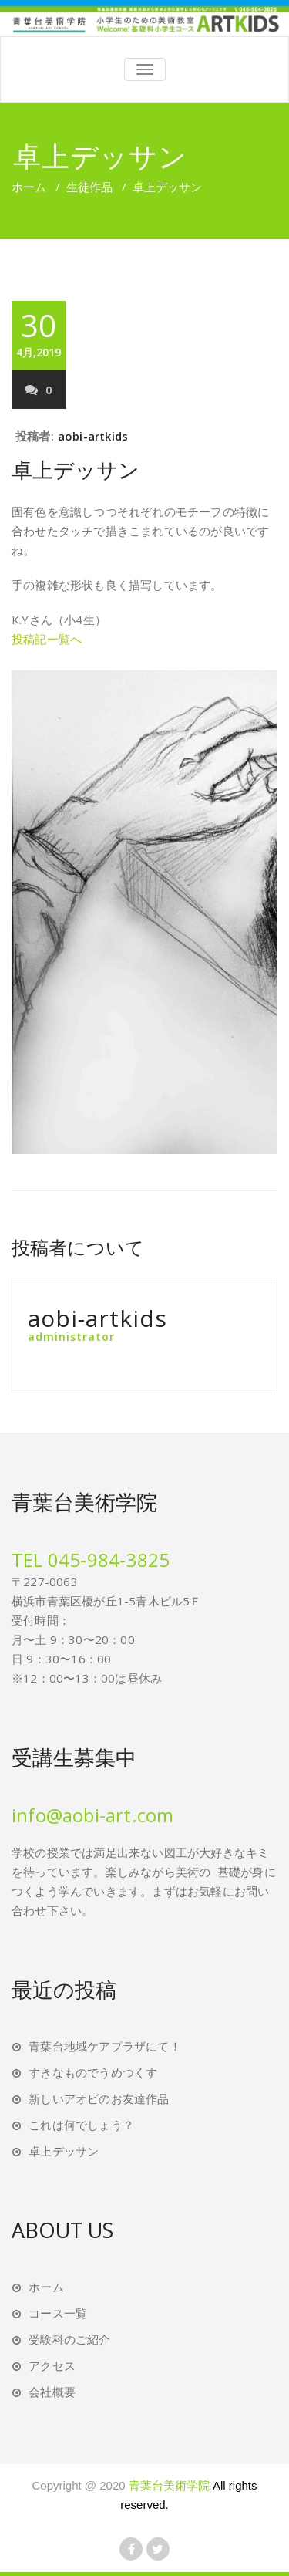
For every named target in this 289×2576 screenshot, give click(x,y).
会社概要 (52, 2391)
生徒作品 (89, 186)
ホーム (29, 186)
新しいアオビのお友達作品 (99, 2098)
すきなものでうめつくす (93, 2072)
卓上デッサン (75, 469)
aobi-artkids (93, 436)
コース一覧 (58, 2313)
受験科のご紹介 (69, 2339)
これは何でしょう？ (81, 2124)
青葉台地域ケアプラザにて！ (105, 2046)
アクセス (52, 2365)
